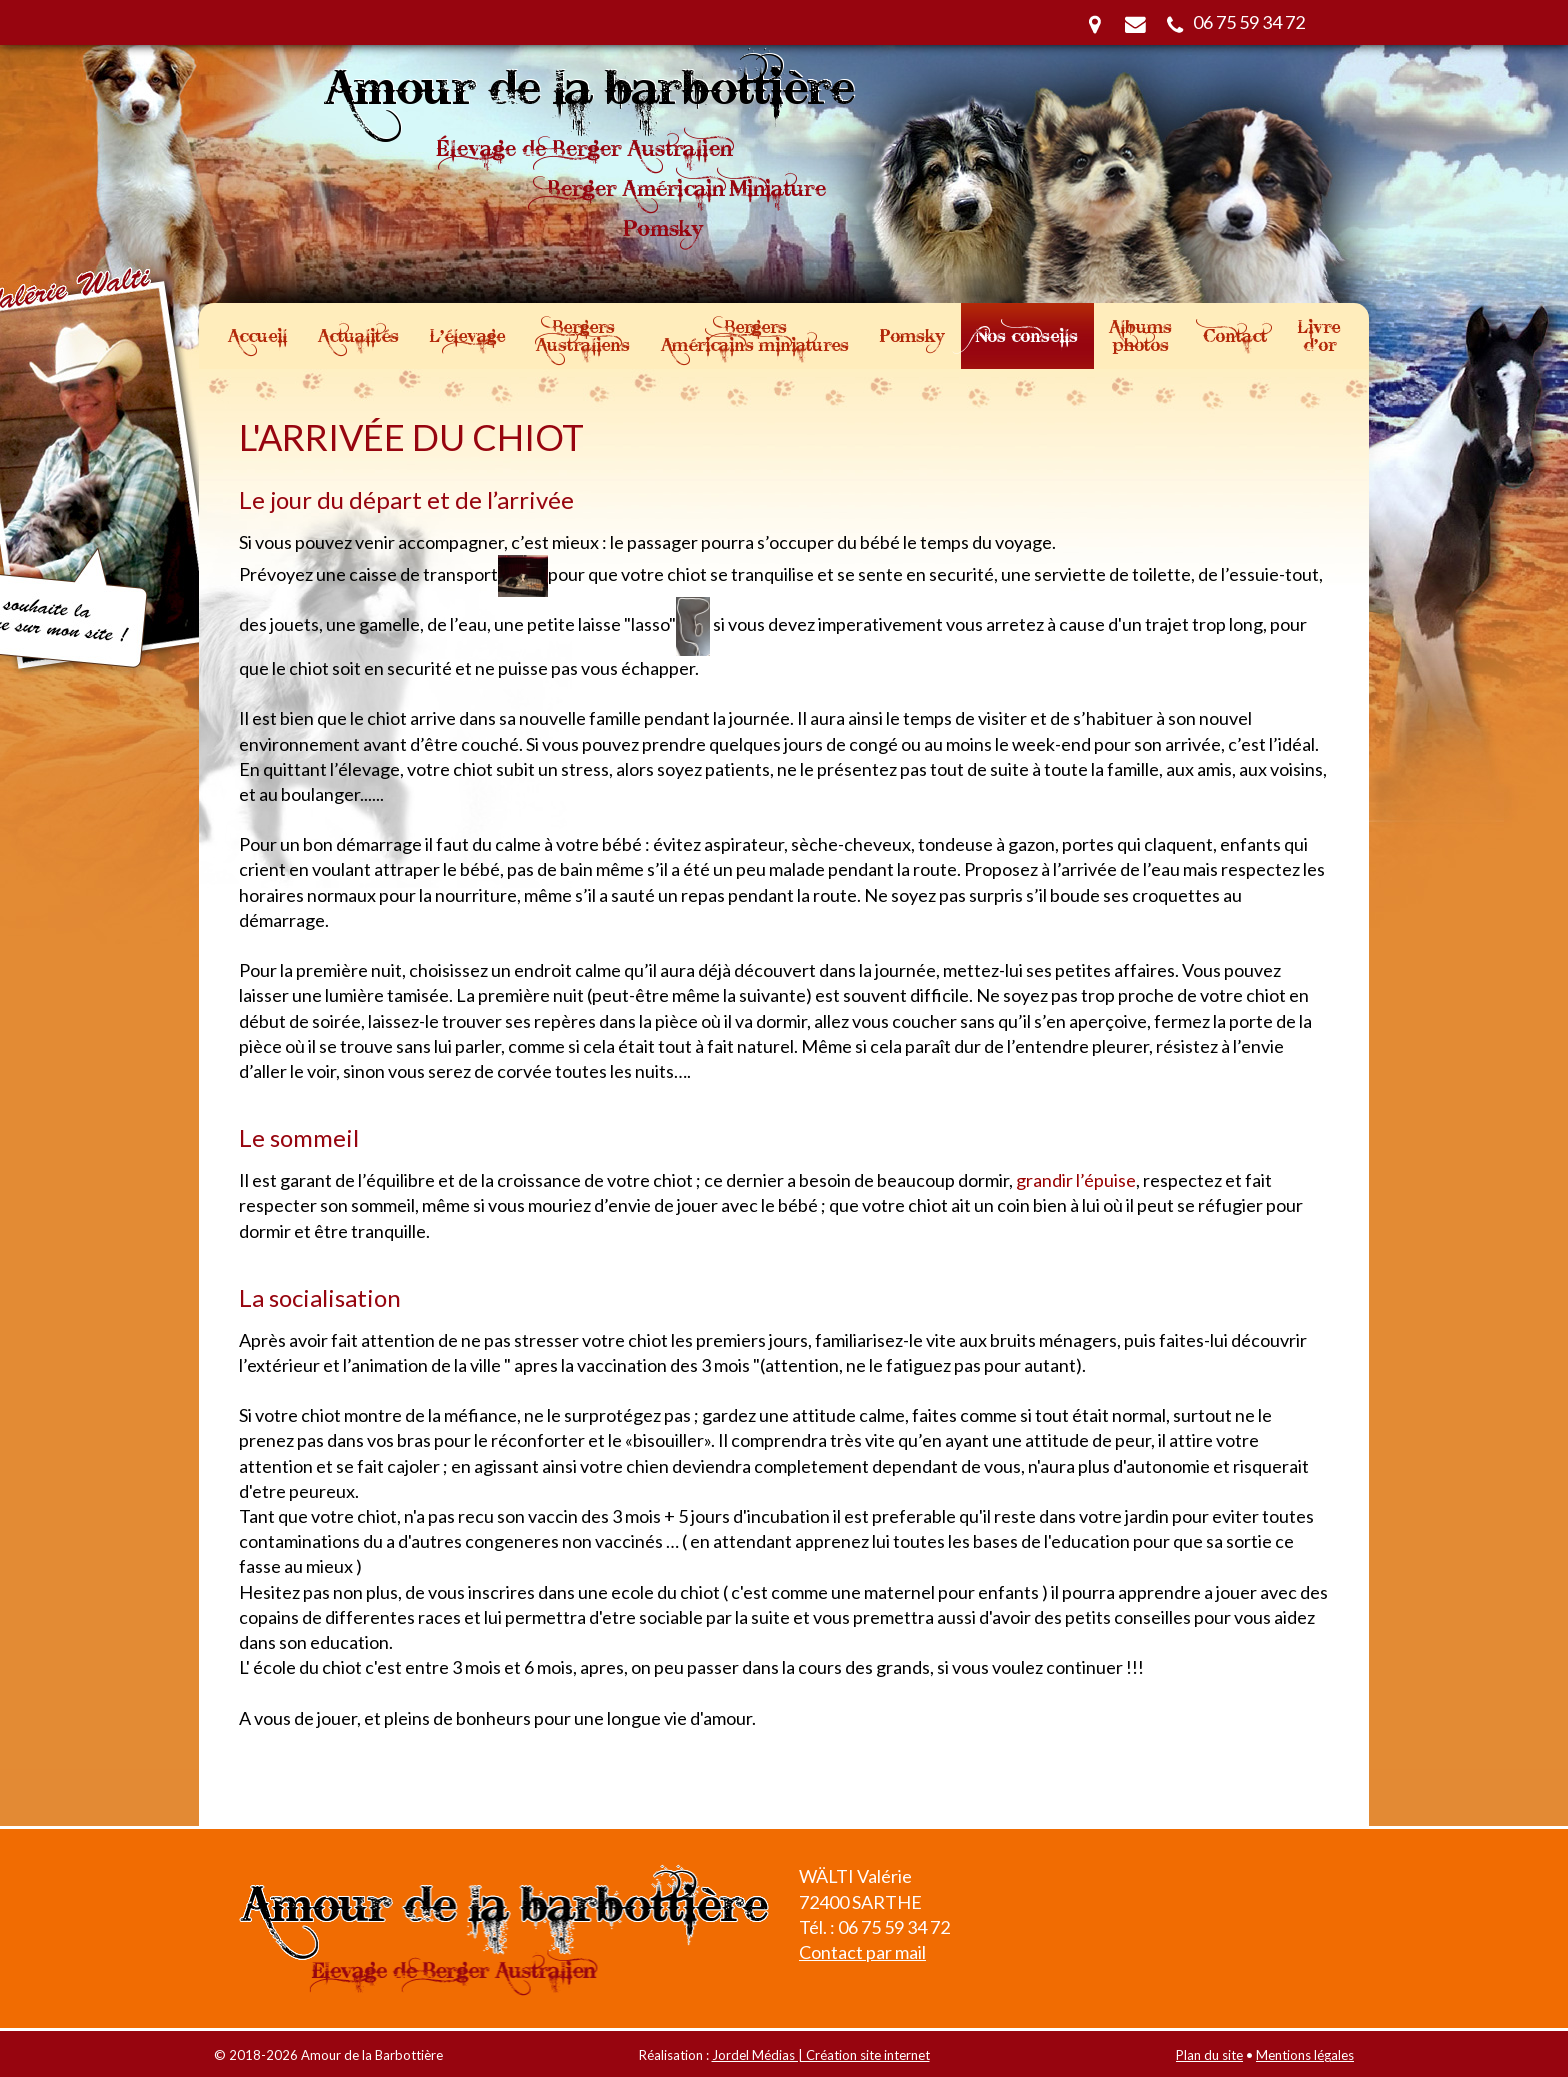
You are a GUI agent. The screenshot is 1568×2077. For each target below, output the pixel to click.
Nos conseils (1027, 336)
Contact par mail (862, 1952)
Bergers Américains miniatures (755, 336)
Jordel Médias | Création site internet (821, 2055)
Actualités (358, 336)
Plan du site (1209, 2055)
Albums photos (1140, 336)
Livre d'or (1319, 336)
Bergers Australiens (583, 336)
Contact (1235, 336)
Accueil (257, 336)
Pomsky (912, 336)
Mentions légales (1305, 2055)
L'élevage (467, 336)
